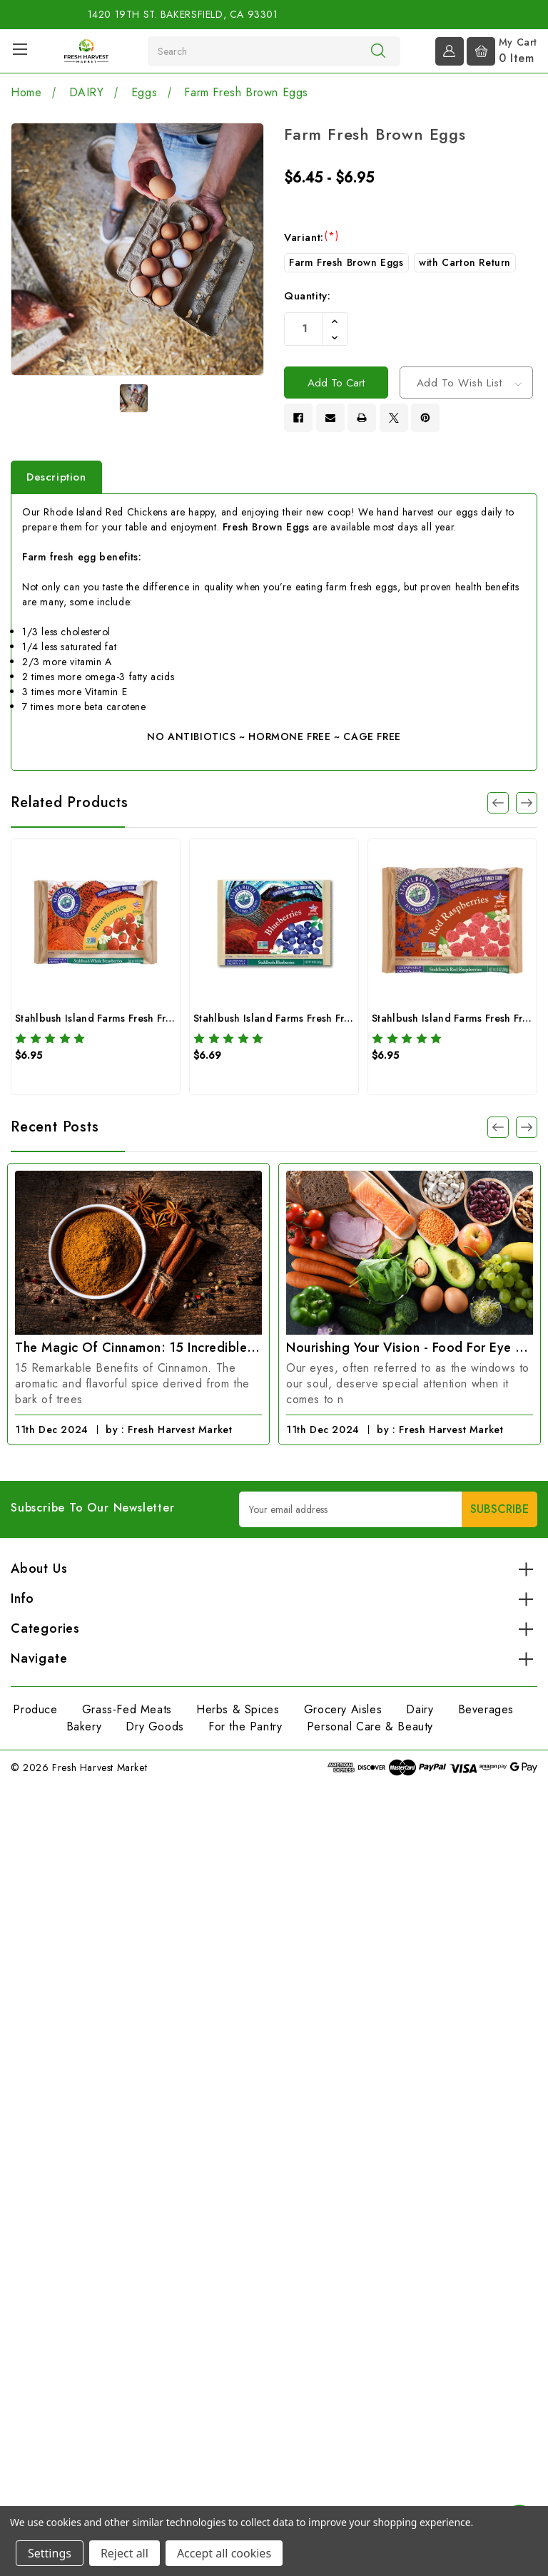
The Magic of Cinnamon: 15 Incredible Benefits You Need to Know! (138, 1352)
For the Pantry (245, 1731)
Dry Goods (154, 1731)
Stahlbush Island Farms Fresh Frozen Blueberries (309, 1022)
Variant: (311, 237)
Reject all (124, 2553)
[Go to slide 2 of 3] (526, 806)
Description (56, 481)
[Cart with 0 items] (502, 50)
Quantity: (307, 296)
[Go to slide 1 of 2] (498, 1130)
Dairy (419, 1713)
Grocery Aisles (343, 1713)
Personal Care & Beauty (370, 1731)
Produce (35, 1713)
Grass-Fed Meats (127, 1713)
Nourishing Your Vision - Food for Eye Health (409, 1352)
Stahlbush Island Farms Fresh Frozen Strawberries (133, 1022)
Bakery (84, 1731)
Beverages (486, 1713)
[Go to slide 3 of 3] (498, 806)
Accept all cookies (224, 2553)
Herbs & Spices (237, 1713)
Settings (49, 2553)
